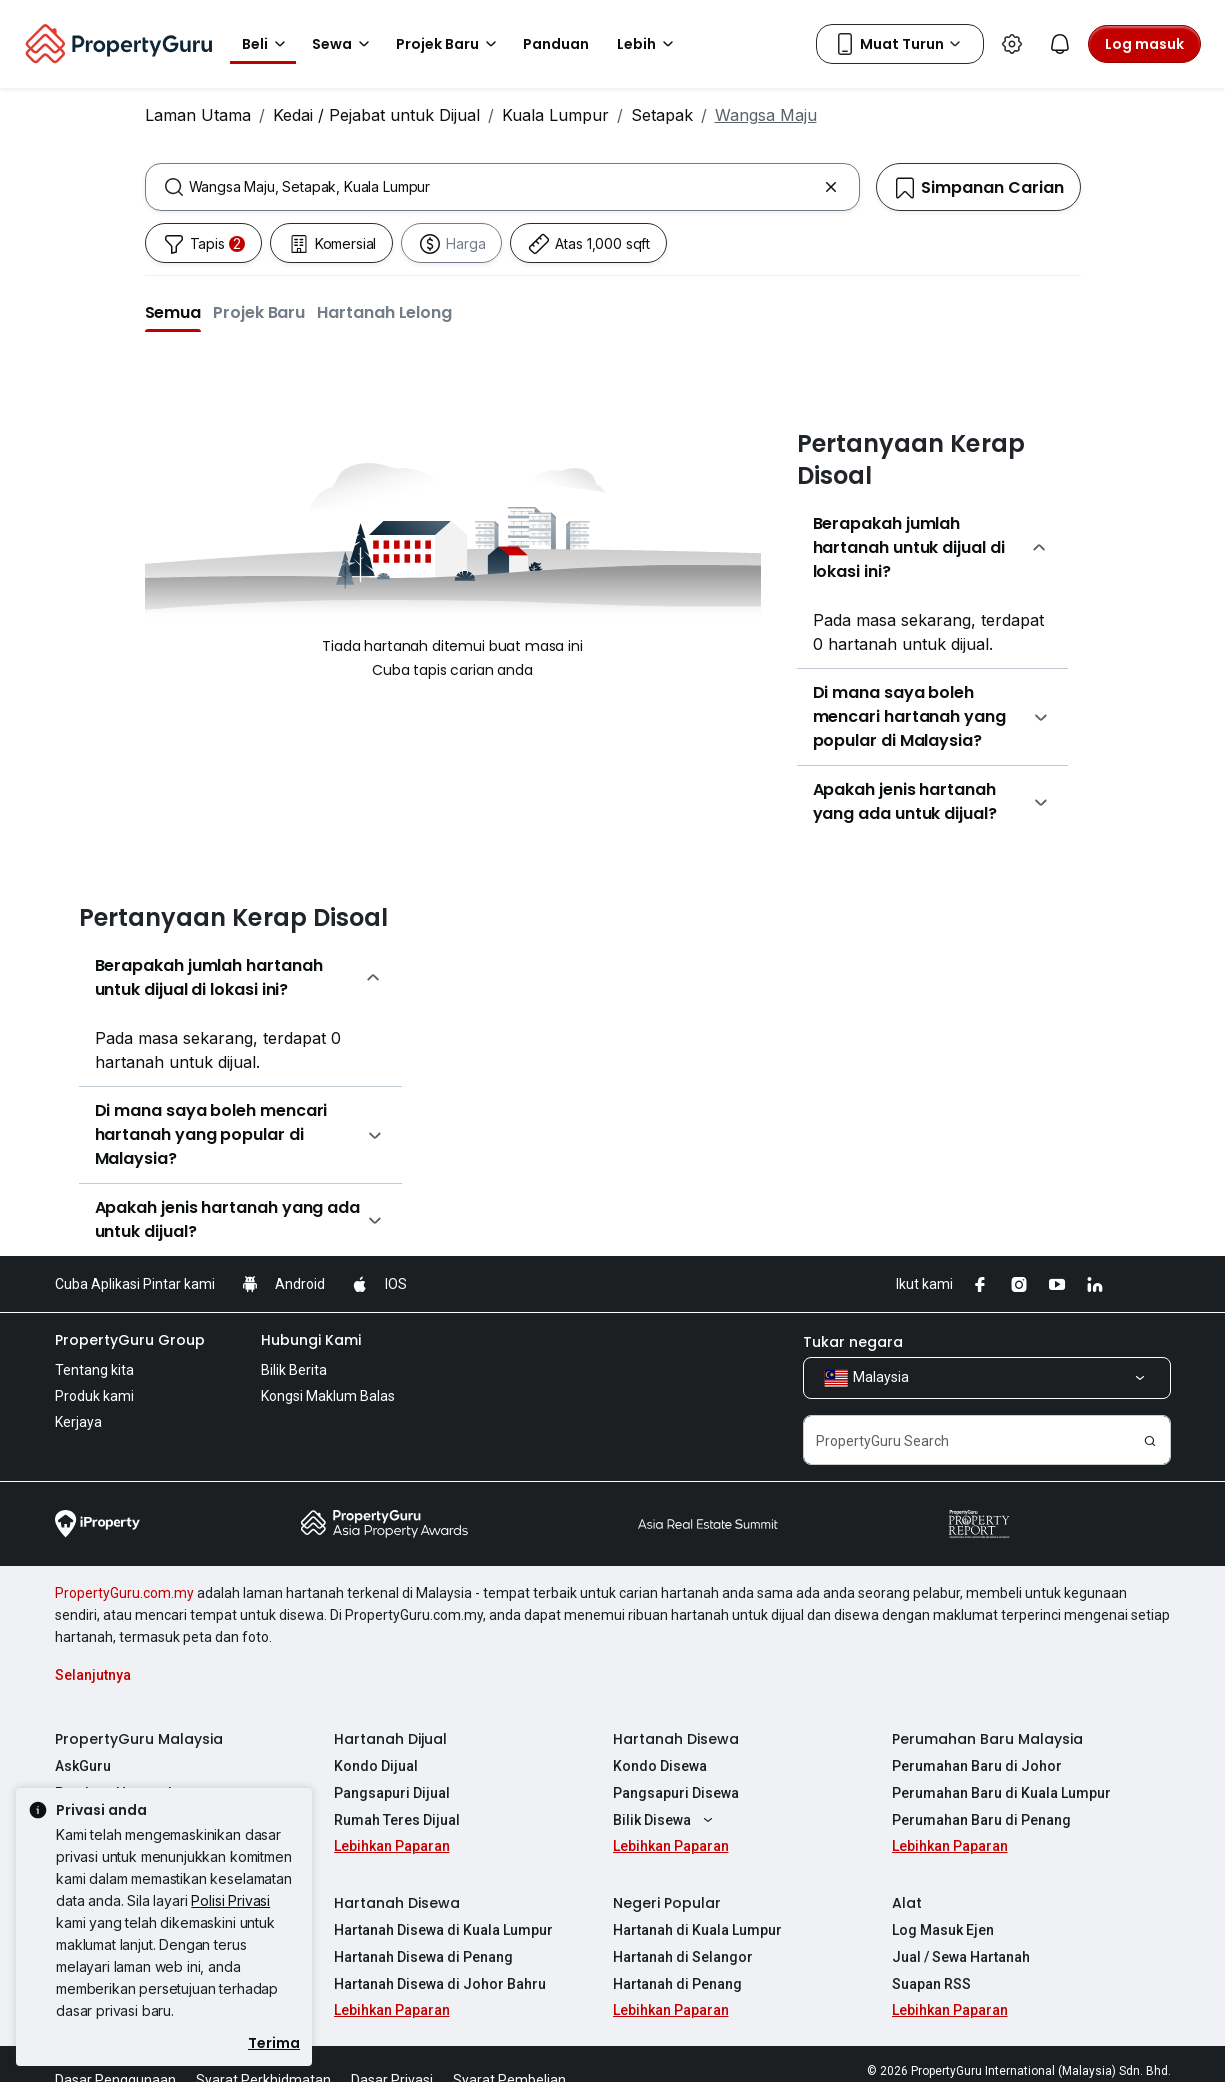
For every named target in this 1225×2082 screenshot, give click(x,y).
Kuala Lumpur (555, 115)
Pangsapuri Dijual (392, 1793)
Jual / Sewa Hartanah (961, 1957)
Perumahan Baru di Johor (977, 1766)
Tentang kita (94, 1370)
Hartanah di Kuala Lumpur (697, 1930)
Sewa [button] (344, 44)
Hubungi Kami (311, 1340)
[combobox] (502, 187)
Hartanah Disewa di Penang (423, 1957)
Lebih (648, 44)
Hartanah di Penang (677, 1984)
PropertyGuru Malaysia (139, 1739)
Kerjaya (78, 1422)
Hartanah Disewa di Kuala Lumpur (443, 1930)
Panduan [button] (556, 44)
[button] (173, 312)
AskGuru (83, 1766)
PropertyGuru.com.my (124, 1593)
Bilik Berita (294, 1370)
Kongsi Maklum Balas (328, 1396)
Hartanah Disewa (676, 1739)
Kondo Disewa (660, 1766)
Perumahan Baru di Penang (981, 1820)
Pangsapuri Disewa (676, 1793)
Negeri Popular (667, 1903)
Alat (907, 1903)
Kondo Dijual (376, 1766)
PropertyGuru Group (130, 1340)
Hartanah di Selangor (683, 1957)
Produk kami (94, 1396)
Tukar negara (853, 1342)
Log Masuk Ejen (943, 1930)
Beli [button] (267, 44)
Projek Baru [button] (449, 44)
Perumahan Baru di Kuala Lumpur (1001, 1793)
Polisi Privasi (230, 1900)
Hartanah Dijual (390, 1739)
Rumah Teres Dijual (397, 1820)
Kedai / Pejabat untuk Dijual (376, 115)
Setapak (662, 115)
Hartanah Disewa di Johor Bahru (440, 1984)
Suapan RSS (931, 1984)
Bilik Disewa (666, 1820)
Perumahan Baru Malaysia (987, 1739)
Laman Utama (198, 115)
